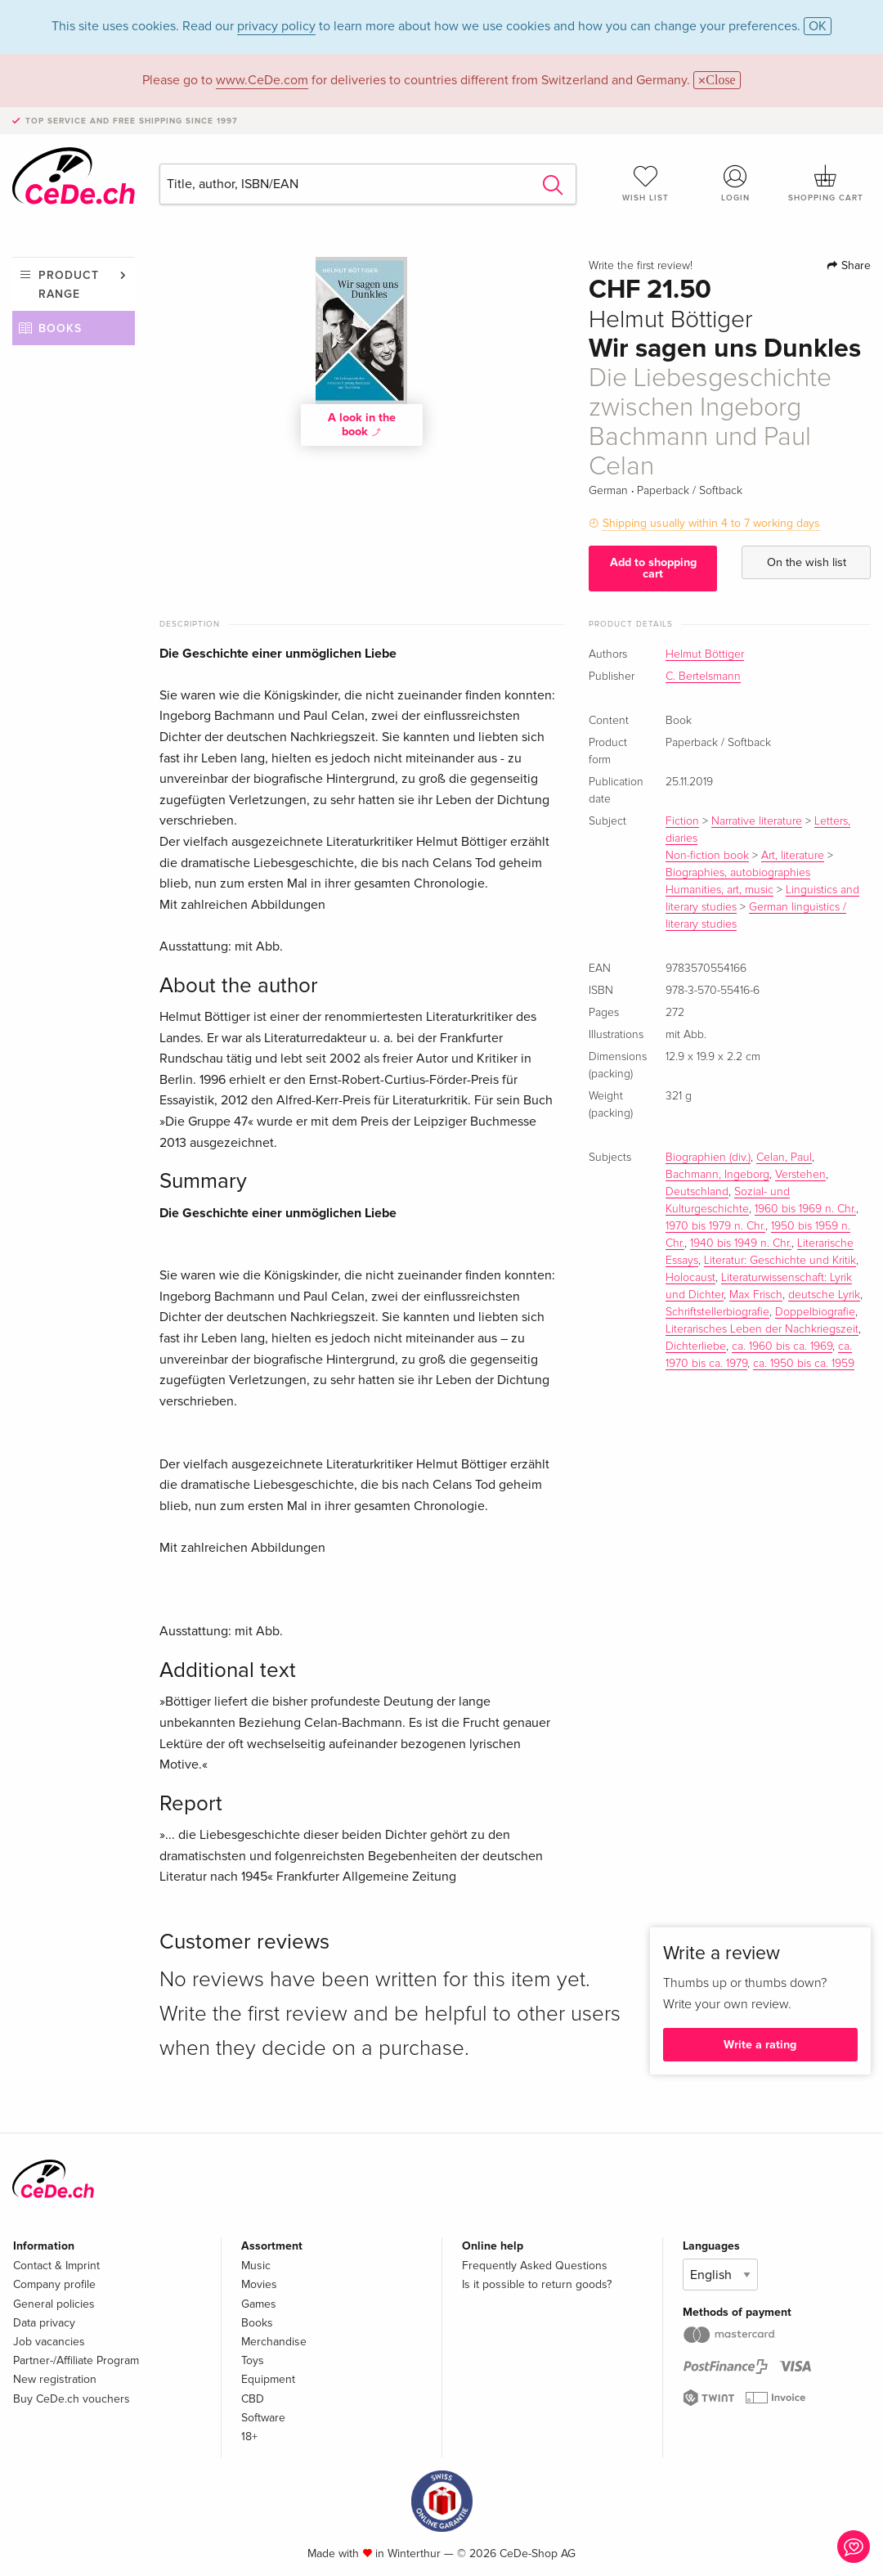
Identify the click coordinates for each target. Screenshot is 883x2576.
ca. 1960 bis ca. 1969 (782, 1346)
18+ (249, 2436)
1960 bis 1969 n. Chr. (805, 1209)
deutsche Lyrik (824, 1295)
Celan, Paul (784, 1157)
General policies (54, 2304)
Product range (68, 284)
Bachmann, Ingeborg (717, 1174)
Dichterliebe (696, 1346)
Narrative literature (756, 821)
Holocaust (690, 1278)
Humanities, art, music (719, 890)
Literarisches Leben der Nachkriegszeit (762, 1329)
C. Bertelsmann (703, 676)
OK (818, 26)
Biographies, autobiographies (738, 873)
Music (256, 2266)
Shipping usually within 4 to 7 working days (711, 523)
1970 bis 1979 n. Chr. (715, 1226)
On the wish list (806, 562)
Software (263, 2418)
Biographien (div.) (708, 1157)
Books (60, 328)
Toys (252, 2360)
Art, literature (792, 855)
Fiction (682, 821)
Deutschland (697, 1192)
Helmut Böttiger (705, 654)
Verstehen (800, 1174)
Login (736, 183)
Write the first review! (641, 266)
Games (258, 2304)
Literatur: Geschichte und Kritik (780, 1260)
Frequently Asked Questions (534, 2266)
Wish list (646, 183)
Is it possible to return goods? (537, 2284)
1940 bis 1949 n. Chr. (740, 1243)
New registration (54, 2379)
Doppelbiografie (815, 1312)
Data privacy (44, 2323)
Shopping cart (826, 183)
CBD (252, 2399)
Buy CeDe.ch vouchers (71, 2399)
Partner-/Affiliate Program (76, 2360)
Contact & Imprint (56, 2266)
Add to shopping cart (653, 568)
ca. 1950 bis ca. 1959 (803, 1363)
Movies (259, 2284)
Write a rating (760, 2045)
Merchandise (274, 2342)
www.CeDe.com (262, 80)
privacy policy (276, 26)
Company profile (54, 2284)
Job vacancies (49, 2342)
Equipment (268, 2379)
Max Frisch (755, 1295)
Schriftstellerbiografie (717, 1312)
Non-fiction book (707, 855)
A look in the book (362, 424)
